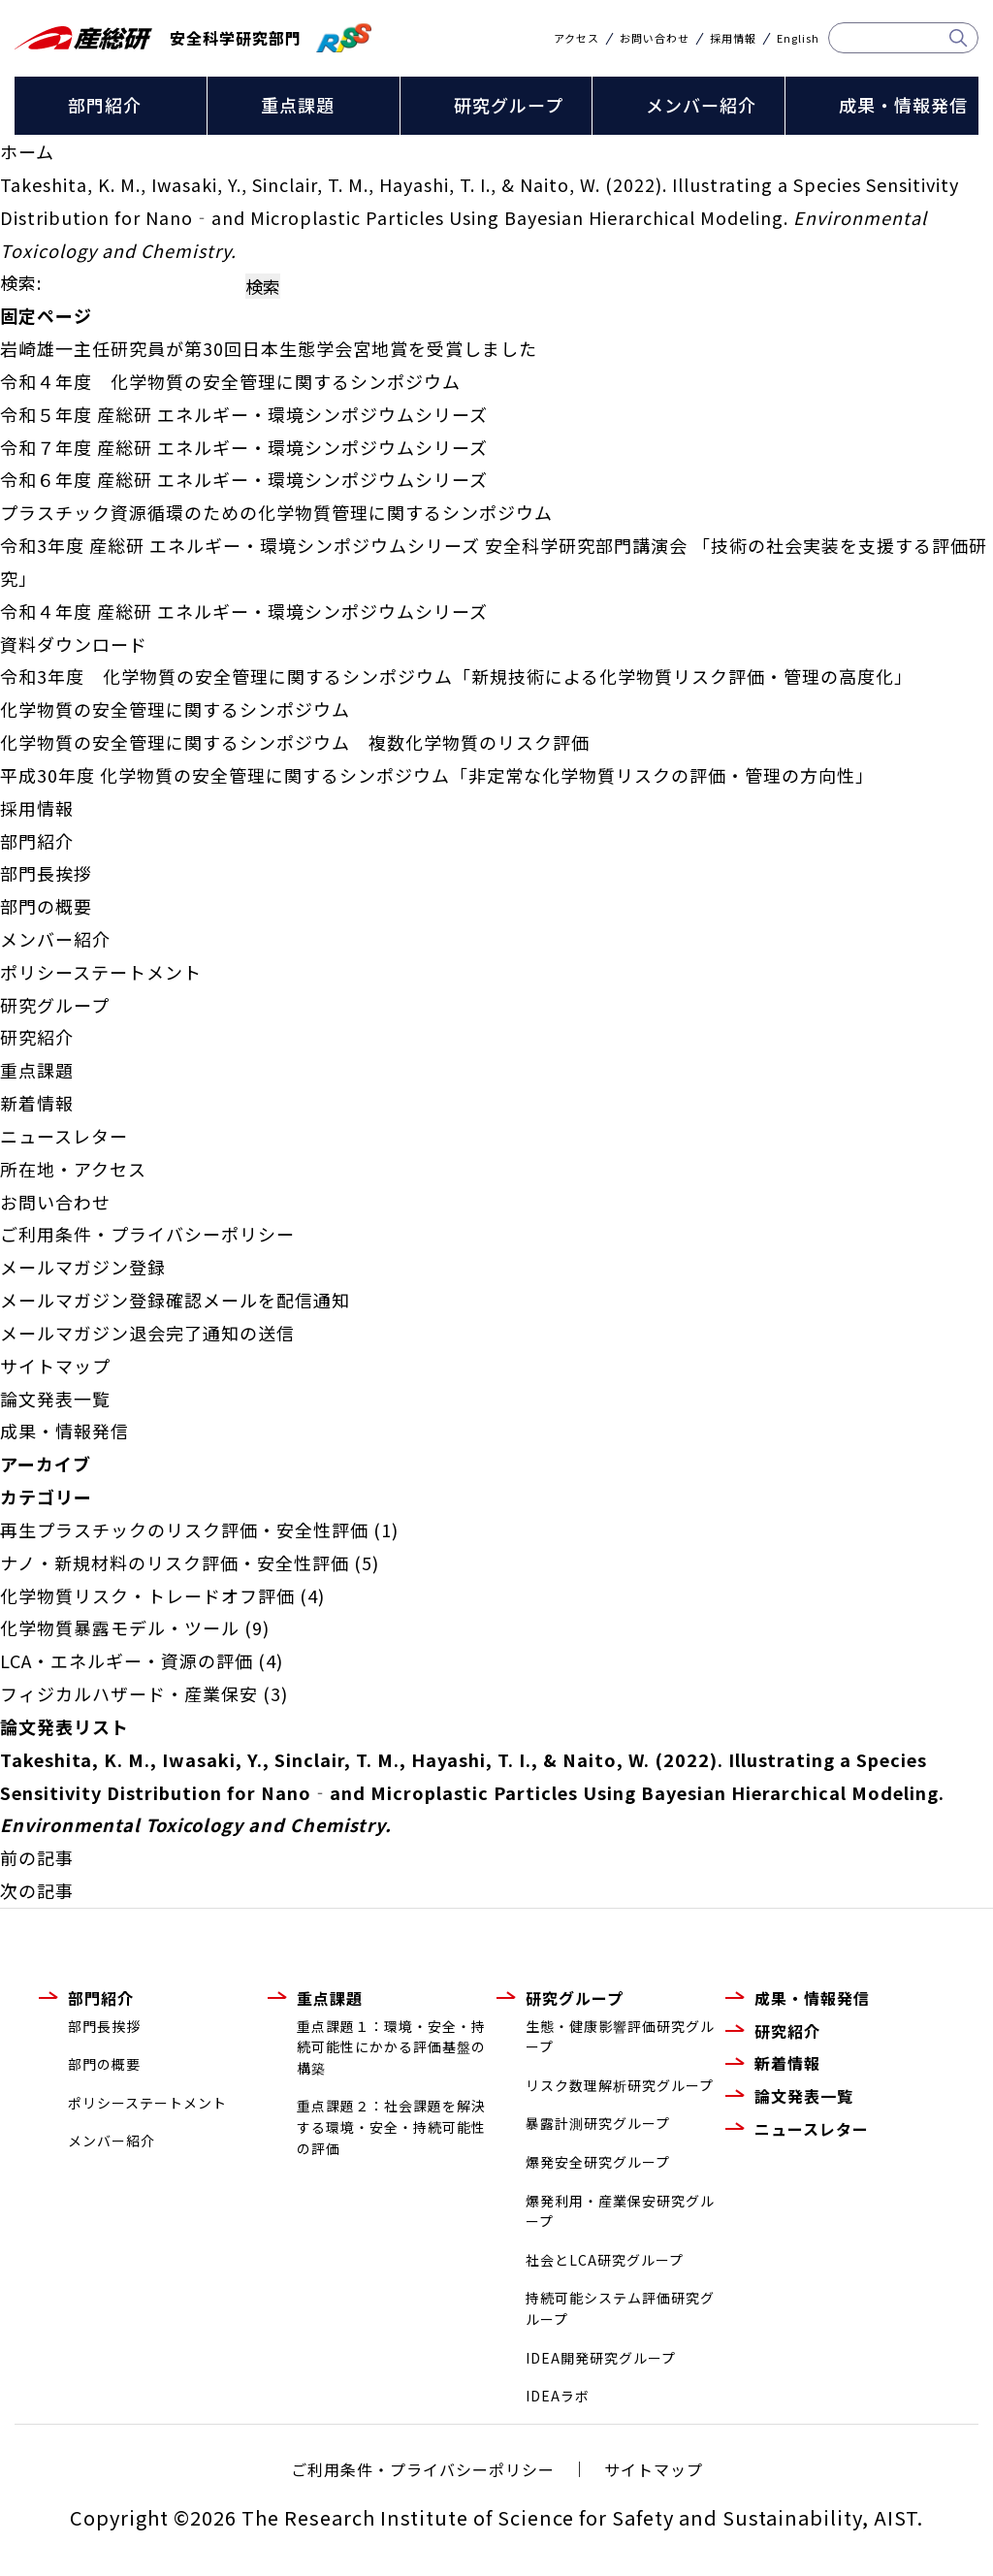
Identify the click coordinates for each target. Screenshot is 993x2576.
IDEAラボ (558, 2395)
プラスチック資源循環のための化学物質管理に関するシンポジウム (276, 512)
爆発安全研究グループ (598, 2162)
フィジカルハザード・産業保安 (129, 1693)
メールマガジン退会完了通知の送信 (147, 1332)
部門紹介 (105, 104)
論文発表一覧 (55, 1398)
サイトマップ (55, 1365)
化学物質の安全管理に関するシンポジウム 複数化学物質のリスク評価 (295, 742)
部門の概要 (46, 905)
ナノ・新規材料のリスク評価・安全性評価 (174, 1562)
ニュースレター (64, 1135)
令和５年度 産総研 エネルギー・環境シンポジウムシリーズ (244, 414)
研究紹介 (37, 1036)
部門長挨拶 (46, 873)
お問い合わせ (654, 38)
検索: (21, 282)
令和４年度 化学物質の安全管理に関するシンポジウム (230, 381)
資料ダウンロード (73, 644)
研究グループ (508, 104)
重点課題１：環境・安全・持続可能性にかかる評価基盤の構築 (391, 2046)
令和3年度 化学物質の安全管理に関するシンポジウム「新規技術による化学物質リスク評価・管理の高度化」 (456, 676)
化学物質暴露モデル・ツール (120, 1627)
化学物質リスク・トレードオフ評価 (147, 1595)
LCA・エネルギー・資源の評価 (126, 1660)
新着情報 (37, 1102)
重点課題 (298, 104)
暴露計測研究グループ (598, 2123)
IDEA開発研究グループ (601, 2357)
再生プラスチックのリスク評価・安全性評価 (184, 1529)
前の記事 (37, 1857)
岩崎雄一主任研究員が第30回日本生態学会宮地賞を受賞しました (268, 348)
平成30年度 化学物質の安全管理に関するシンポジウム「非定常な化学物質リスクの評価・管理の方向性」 (437, 775)
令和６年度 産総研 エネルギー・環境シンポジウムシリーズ (244, 479)
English (798, 38)
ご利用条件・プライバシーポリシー (147, 1233)
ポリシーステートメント (101, 971)
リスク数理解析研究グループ (620, 2085)
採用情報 (733, 38)
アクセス (576, 38)
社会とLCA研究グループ (605, 2260)
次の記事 (37, 1890)
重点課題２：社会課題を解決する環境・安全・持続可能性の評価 (391, 2126)
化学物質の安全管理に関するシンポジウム (175, 709)
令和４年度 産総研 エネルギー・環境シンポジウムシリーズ (244, 611)
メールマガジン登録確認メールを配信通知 (175, 1299)
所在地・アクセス (73, 1168)
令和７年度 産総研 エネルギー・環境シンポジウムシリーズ (244, 447)
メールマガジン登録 (83, 1266)
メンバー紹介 (701, 104)
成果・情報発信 (903, 104)
